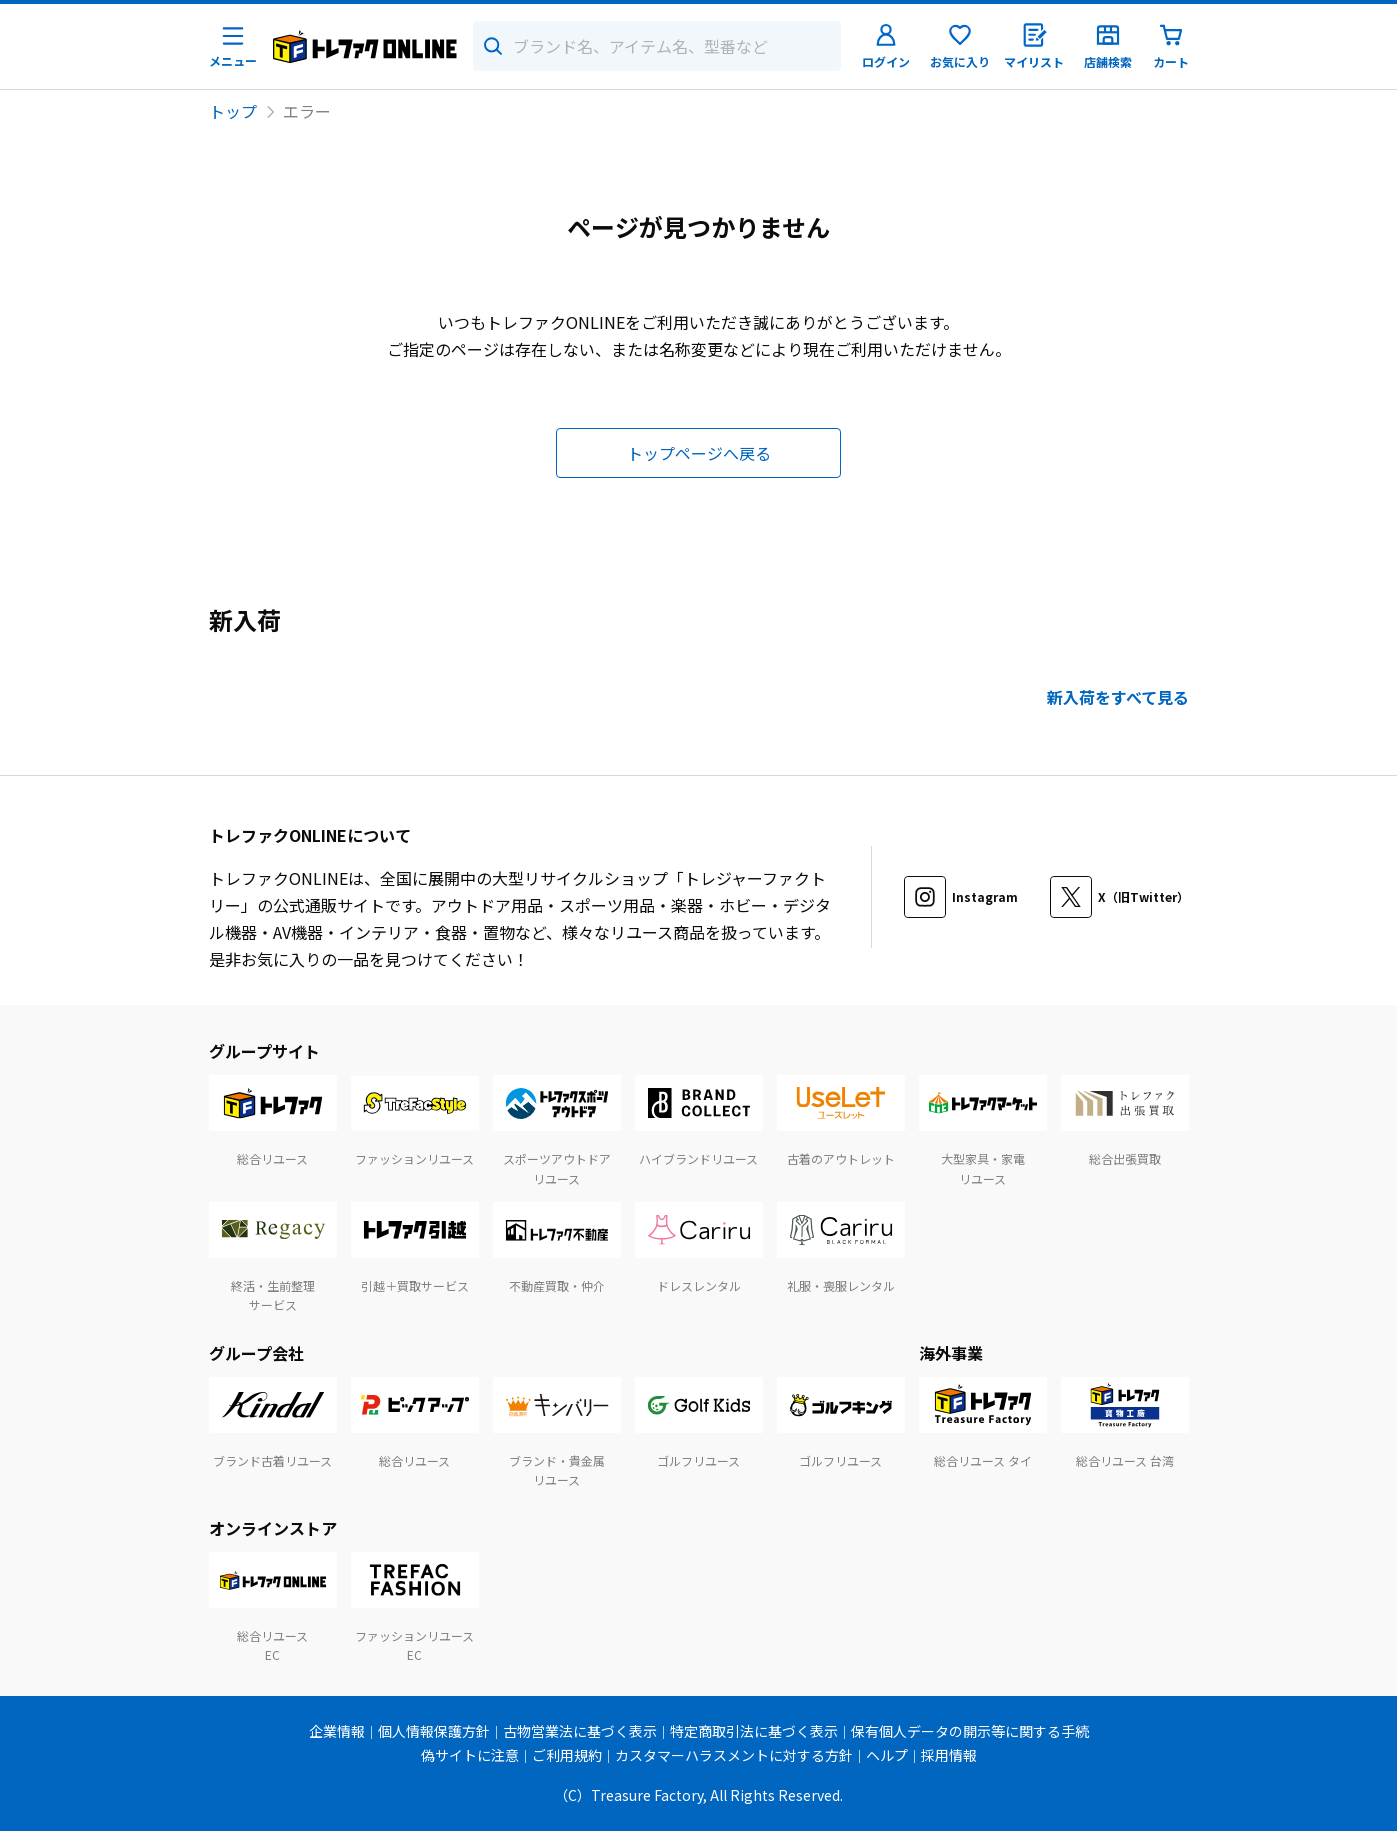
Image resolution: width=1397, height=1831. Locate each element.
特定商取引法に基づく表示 (754, 1731)
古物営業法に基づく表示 (580, 1731)
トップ (233, 111)
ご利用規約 (567, 1755)
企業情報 (337, 1731)
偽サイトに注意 (470, 1755)
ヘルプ (887, 1755)
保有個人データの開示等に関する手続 (970, 1731)
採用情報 (949, 1755)
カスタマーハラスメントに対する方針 (734, 1755)
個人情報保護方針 (434, 1731)
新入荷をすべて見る (1118, 697)
